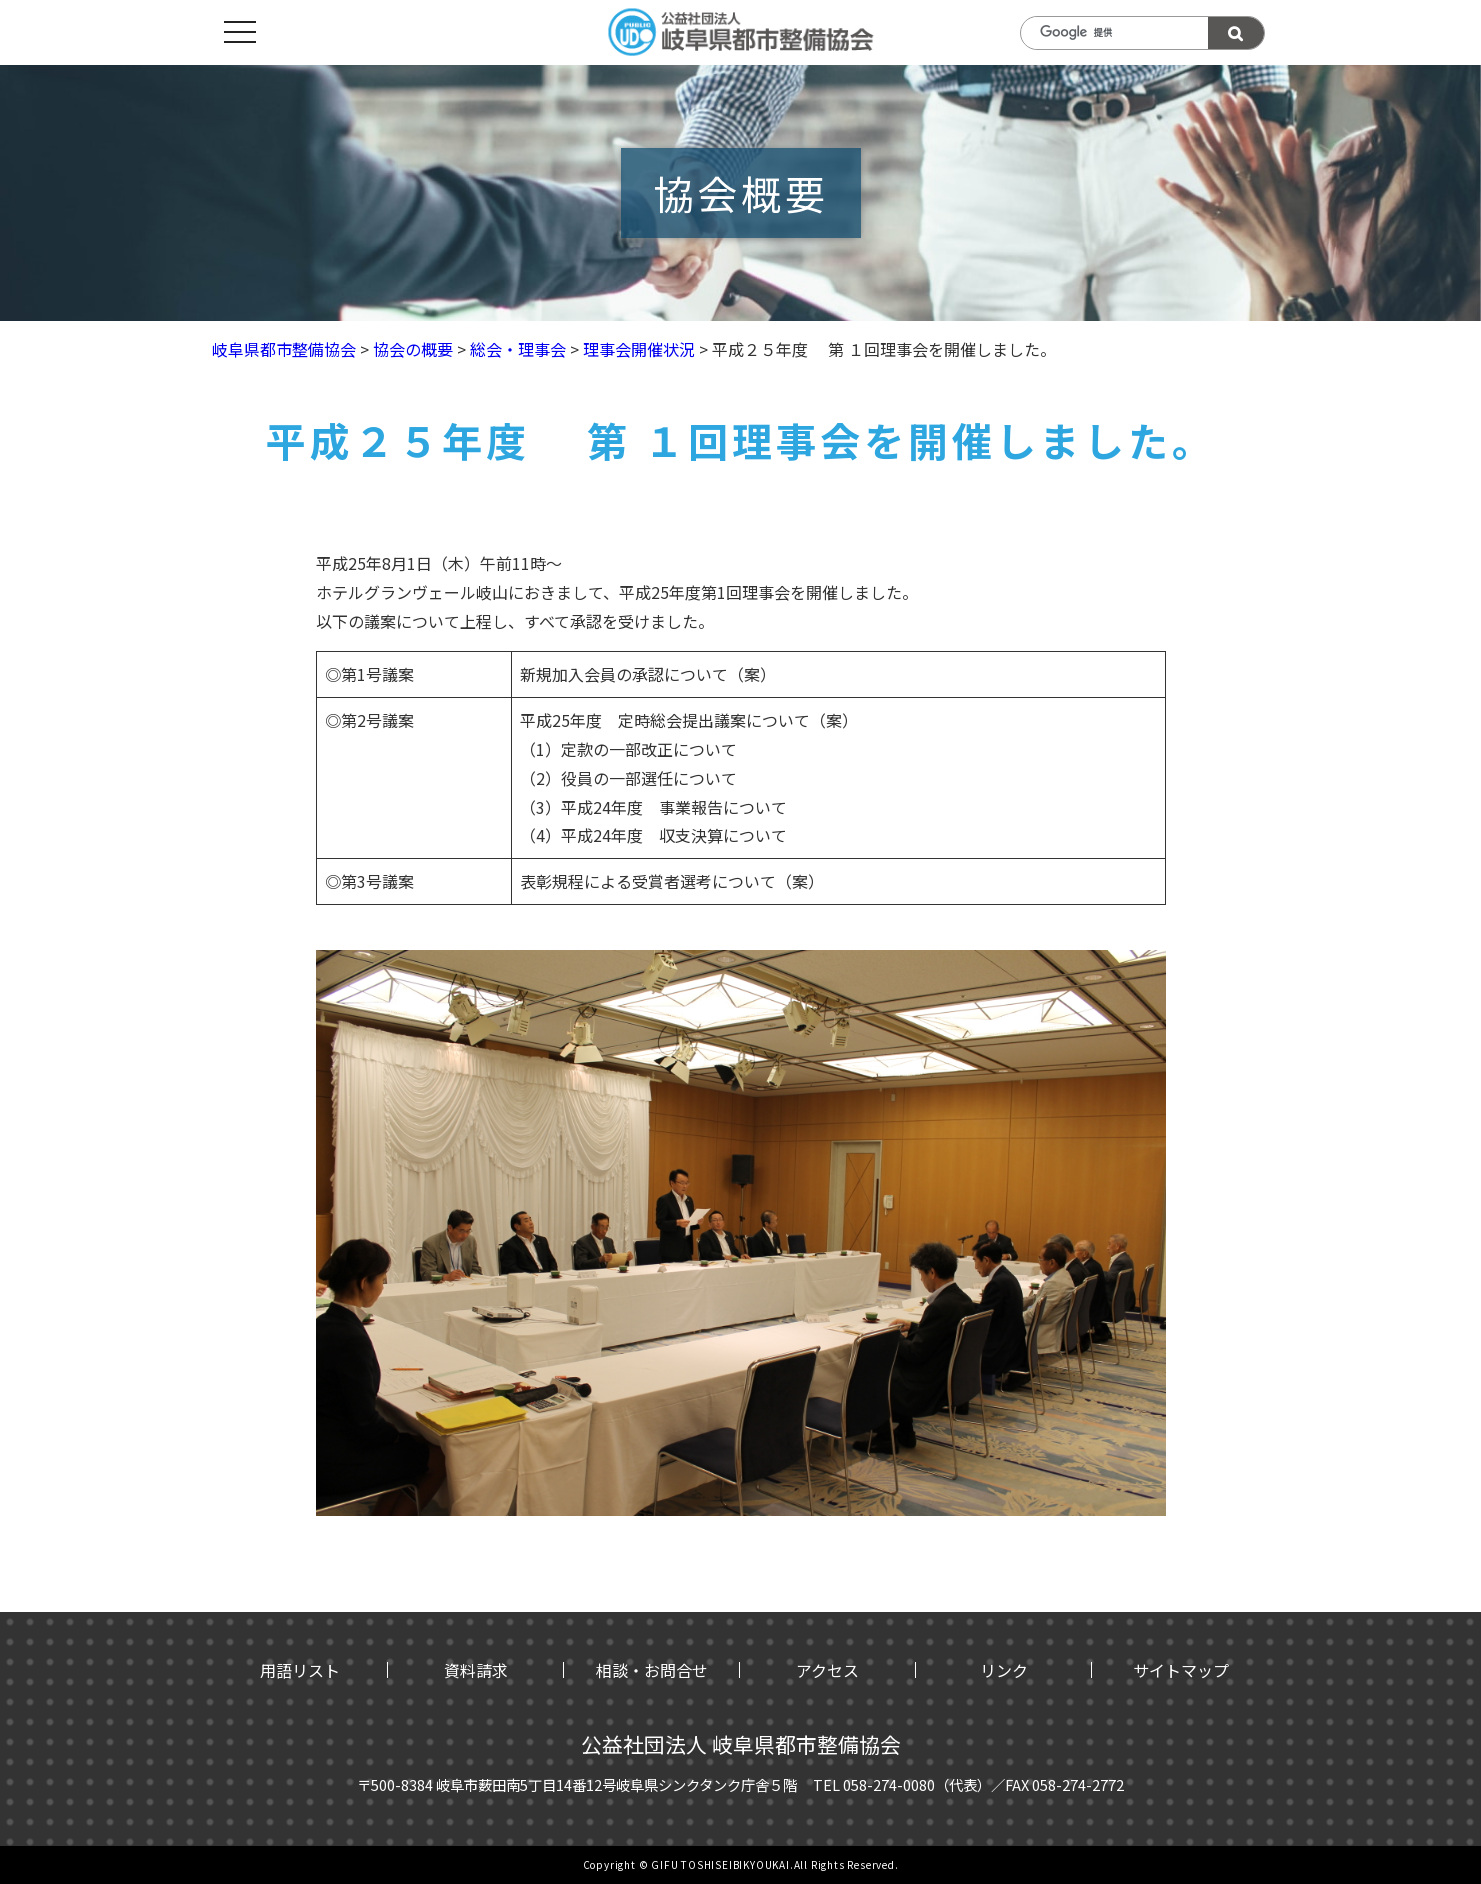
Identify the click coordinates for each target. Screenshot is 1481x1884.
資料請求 (476, 1670)
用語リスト (300, 1670)
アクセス (827, 1670)
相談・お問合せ (652, 1670)
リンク (1004, 1670)
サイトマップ (1181, 1670)
